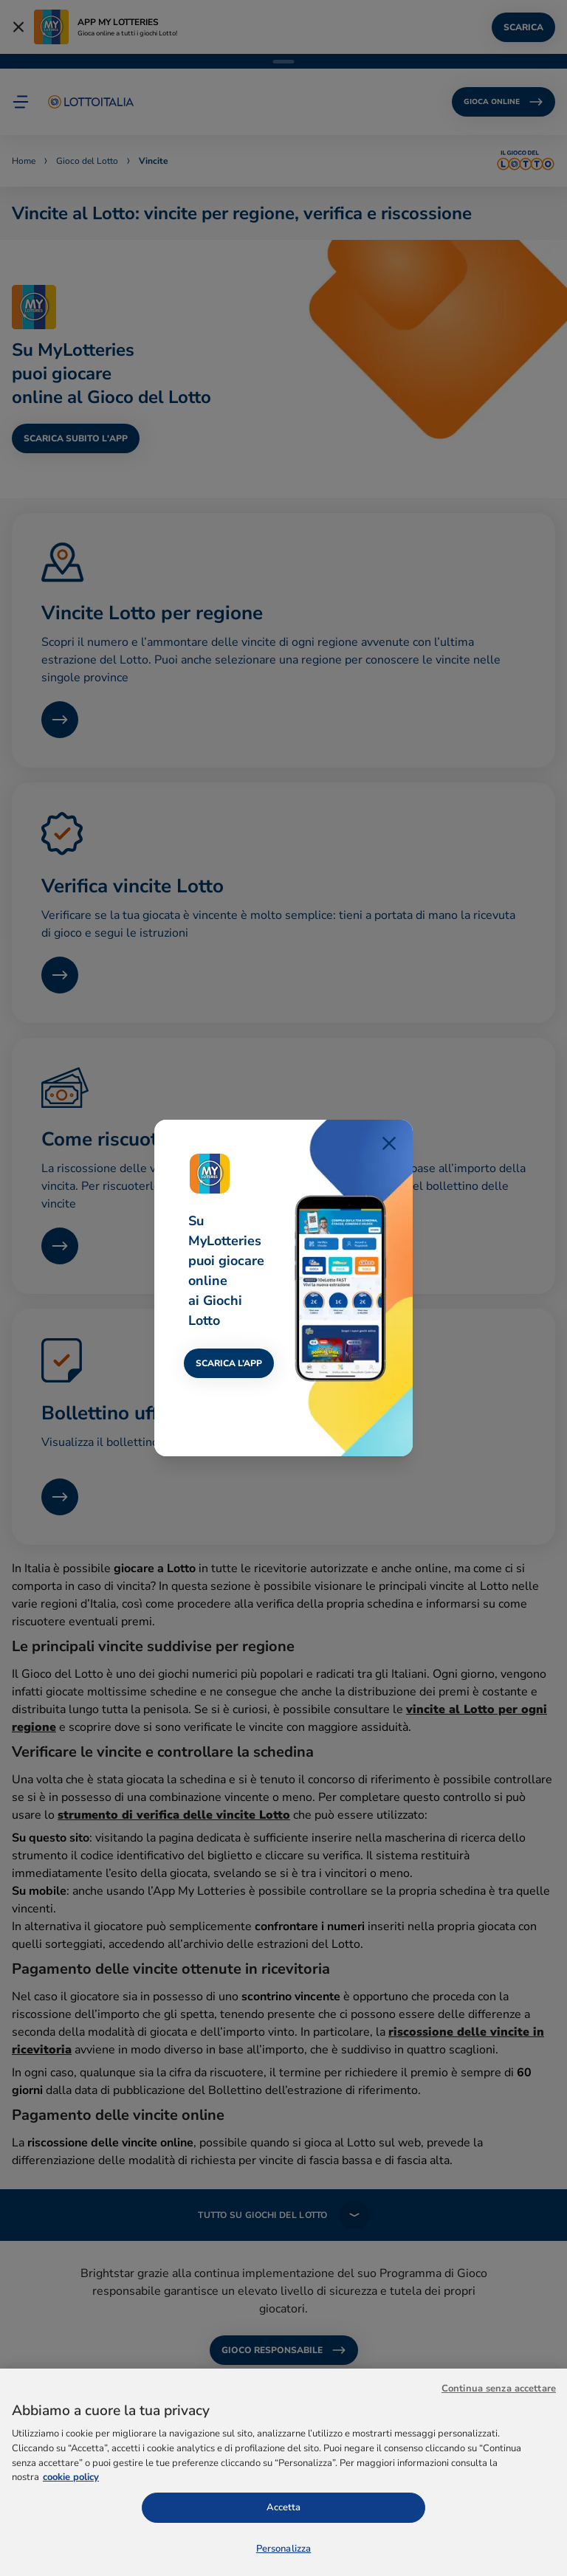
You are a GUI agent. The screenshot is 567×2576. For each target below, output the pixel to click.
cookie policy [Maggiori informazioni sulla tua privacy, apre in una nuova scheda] (71, 2531)
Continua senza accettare (498, 2442)
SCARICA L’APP (229, 1363)
